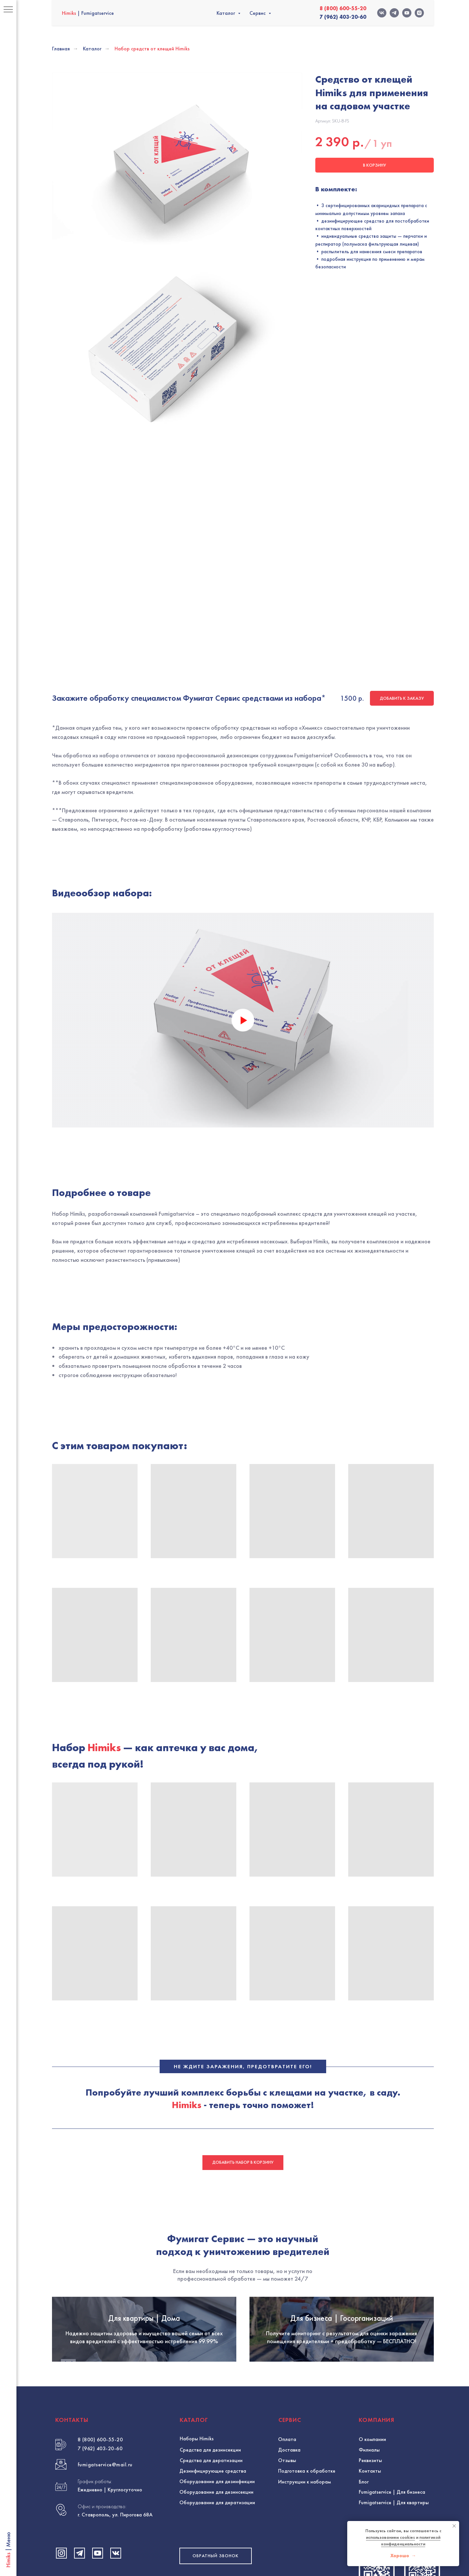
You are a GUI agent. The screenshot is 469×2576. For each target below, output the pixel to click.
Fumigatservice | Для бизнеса (392, 2344)
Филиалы (369, 2302)
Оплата (287, 2291)
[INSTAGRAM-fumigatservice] (419, 12)
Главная (61, 48)
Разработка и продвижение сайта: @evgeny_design (235, 2497)
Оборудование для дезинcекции (216, 2344)
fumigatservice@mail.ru (105, 2317)
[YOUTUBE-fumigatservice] (406, 12)
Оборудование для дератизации (217, 2354)
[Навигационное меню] (8, 10)
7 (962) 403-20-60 (100, 2300)
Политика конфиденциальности (83, 2534)
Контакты (370, 2323)
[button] (215, 2408)
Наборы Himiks (197, 2291)
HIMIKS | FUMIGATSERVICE (94, 2443)
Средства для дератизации (211, 2312)
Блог (364, 2334)
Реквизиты (370, 2312)
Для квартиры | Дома (144, 2153)
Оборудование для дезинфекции (217, 2333)
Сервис (258, 13)
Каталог (226, 13)
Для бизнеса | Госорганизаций (341, 2153)
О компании (372, 2291)
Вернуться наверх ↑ (381, 2496)
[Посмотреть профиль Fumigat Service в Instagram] (61, 2405)
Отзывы (287, 2312)
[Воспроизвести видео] (242, 838)
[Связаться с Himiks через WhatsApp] (422, 2422)
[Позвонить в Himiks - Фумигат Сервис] (377, 2423)
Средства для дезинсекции (210, 2302)
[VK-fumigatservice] (381, 12)
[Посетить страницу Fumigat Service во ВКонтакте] (115, 2405)
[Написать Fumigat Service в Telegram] (79, 2405)
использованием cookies (390, 2537)
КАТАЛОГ (194, 2272)
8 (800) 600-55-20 (100, 2292)
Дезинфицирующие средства (212, 2323)
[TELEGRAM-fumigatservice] (394, 12)
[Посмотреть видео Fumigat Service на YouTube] (97, 2405)
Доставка (289, 2302)
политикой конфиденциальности (410, 2541)
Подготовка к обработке (306, 2323)
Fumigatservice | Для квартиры (394, 2354)
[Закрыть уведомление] (454, 2526)
